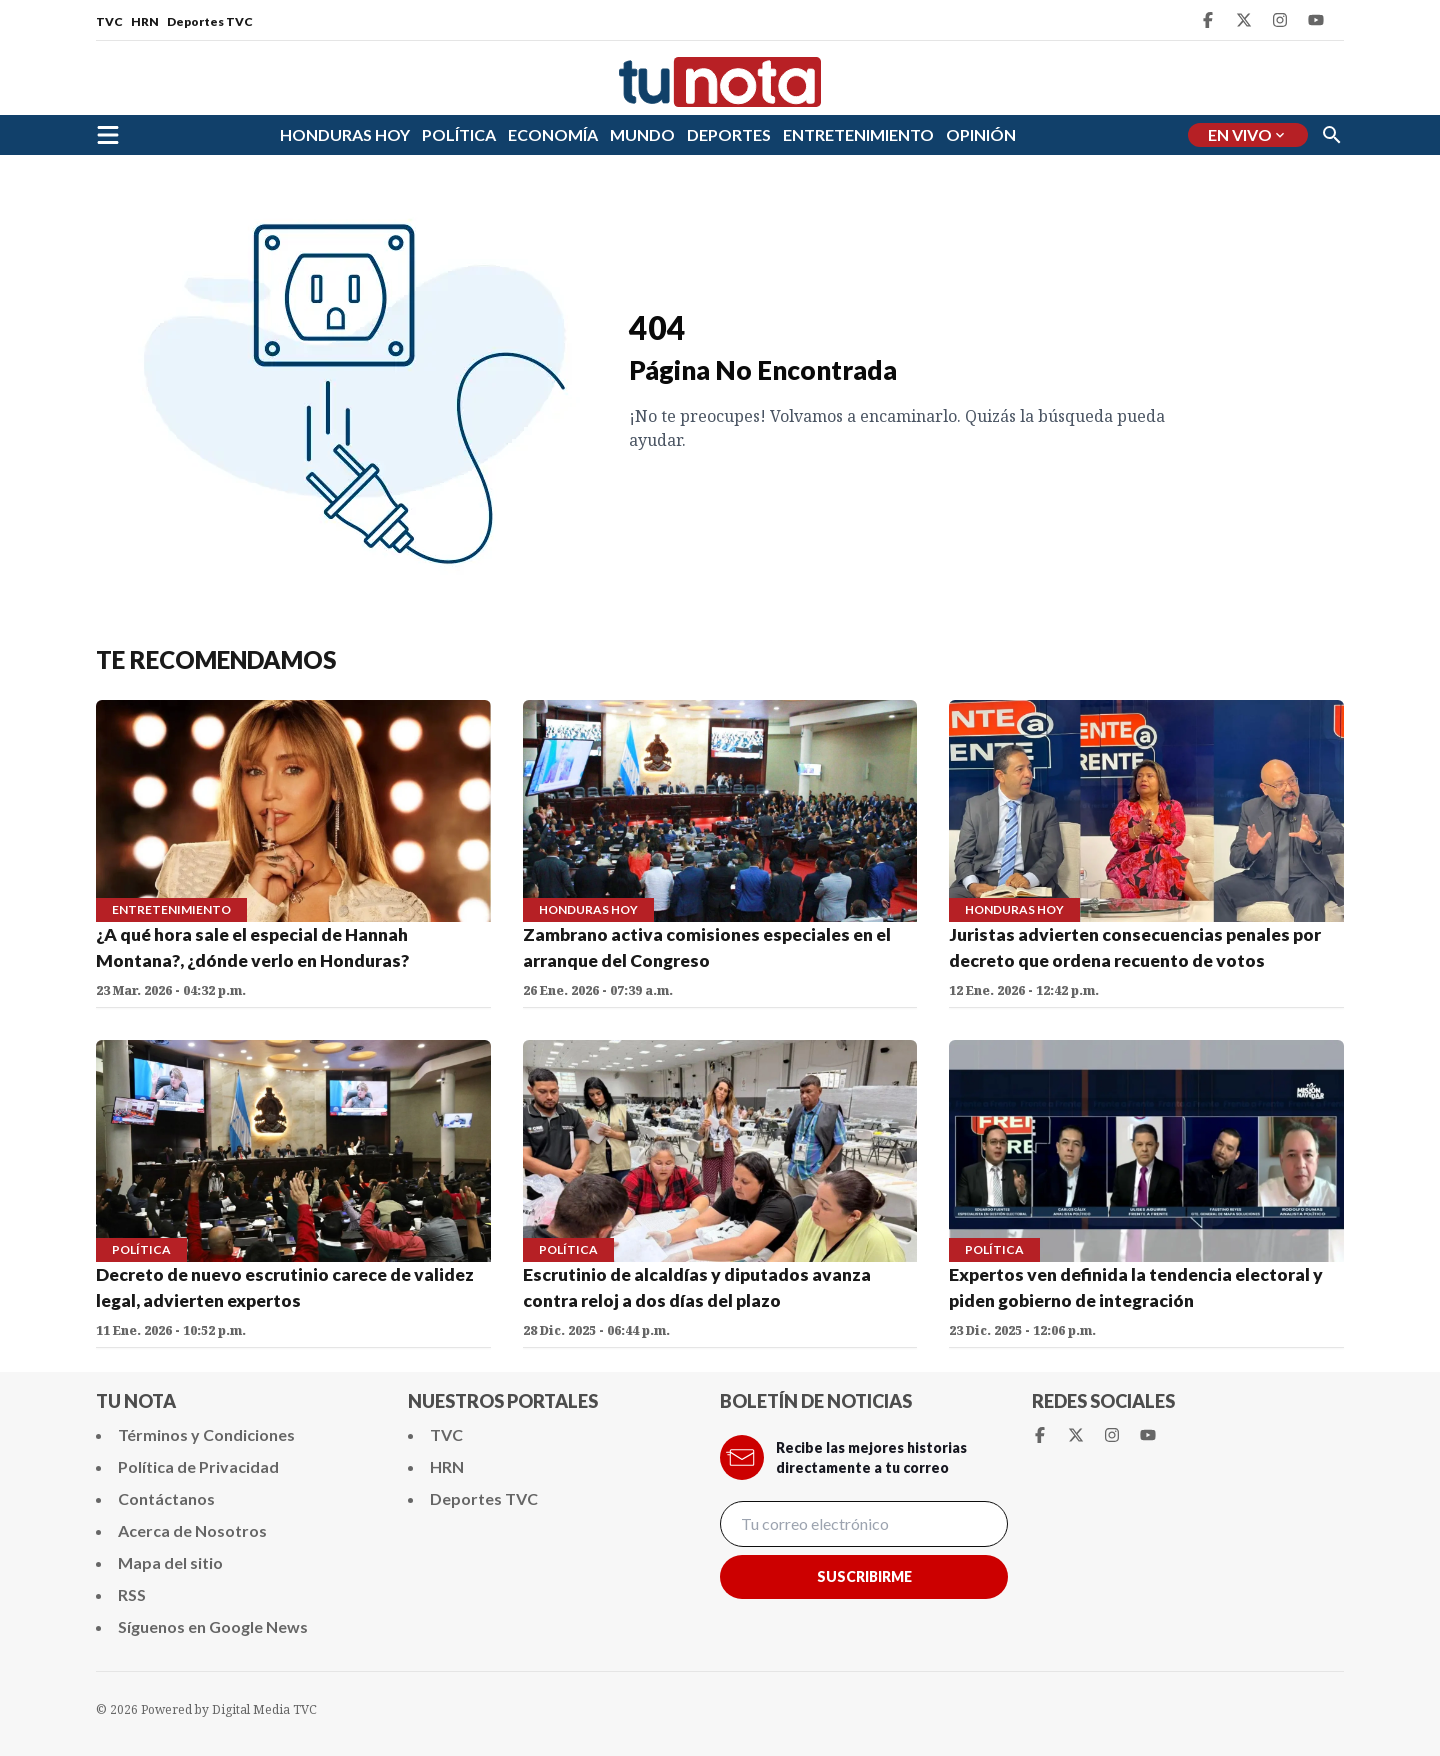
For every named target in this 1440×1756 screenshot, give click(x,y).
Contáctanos (166, 1498)
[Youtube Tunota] (1316, 20)
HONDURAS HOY (345, 134)
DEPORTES (729, 134)
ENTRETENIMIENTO (858, 134)
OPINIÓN (981, 134)
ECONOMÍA (553, 134)
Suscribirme (864, 1576)
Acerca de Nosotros (192, 1530)
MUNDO (642, 134)
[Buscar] (1332, 135)
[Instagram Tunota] (1280, 20)
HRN (145, 21)
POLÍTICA (459, 134)
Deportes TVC (210, 21)
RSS (132, 1594)
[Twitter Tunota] (1244, 20)
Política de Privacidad (198, 1466)
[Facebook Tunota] (1208, 20)
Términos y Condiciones (206, 1434)
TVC (109, 21)
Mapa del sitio (170, 1562)
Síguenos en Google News (213, 1626)
